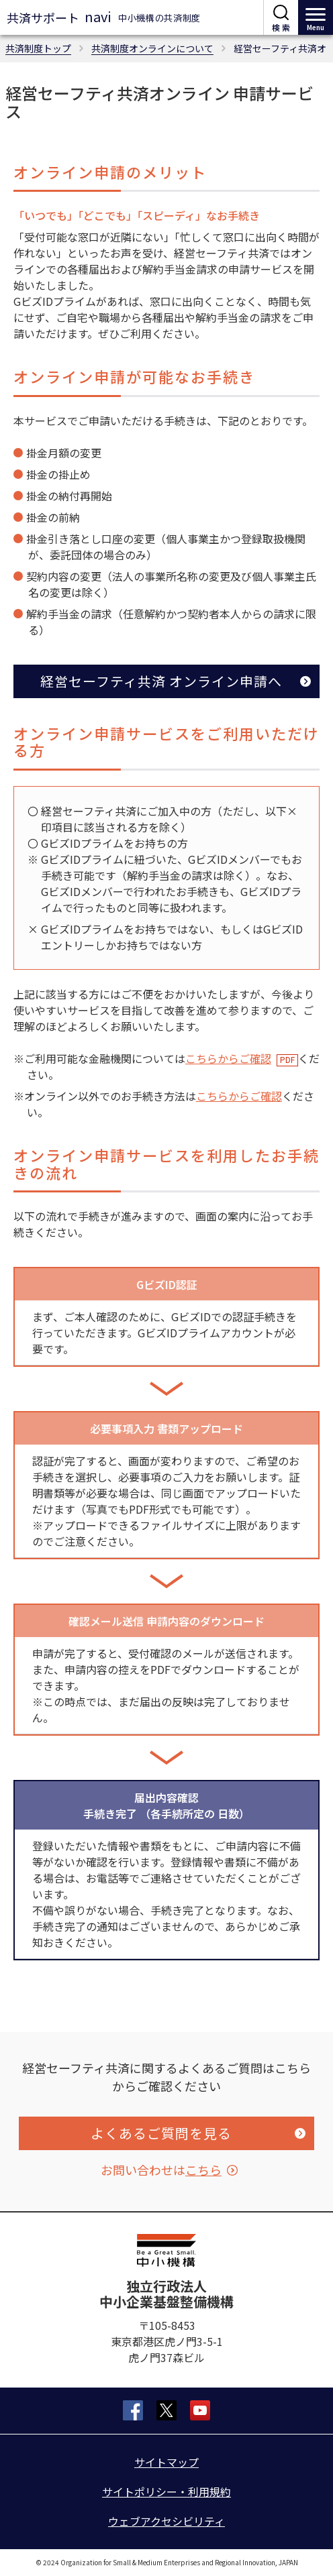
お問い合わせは (161, 2169)
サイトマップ (166, 2462)
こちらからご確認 (228, 1058)
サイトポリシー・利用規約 (166, 2491)
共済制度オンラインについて (152, 48)
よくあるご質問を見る (161, 2133)
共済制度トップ (38, 48)
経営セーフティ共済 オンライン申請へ (161, 681)
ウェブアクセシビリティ (166, 2521)
